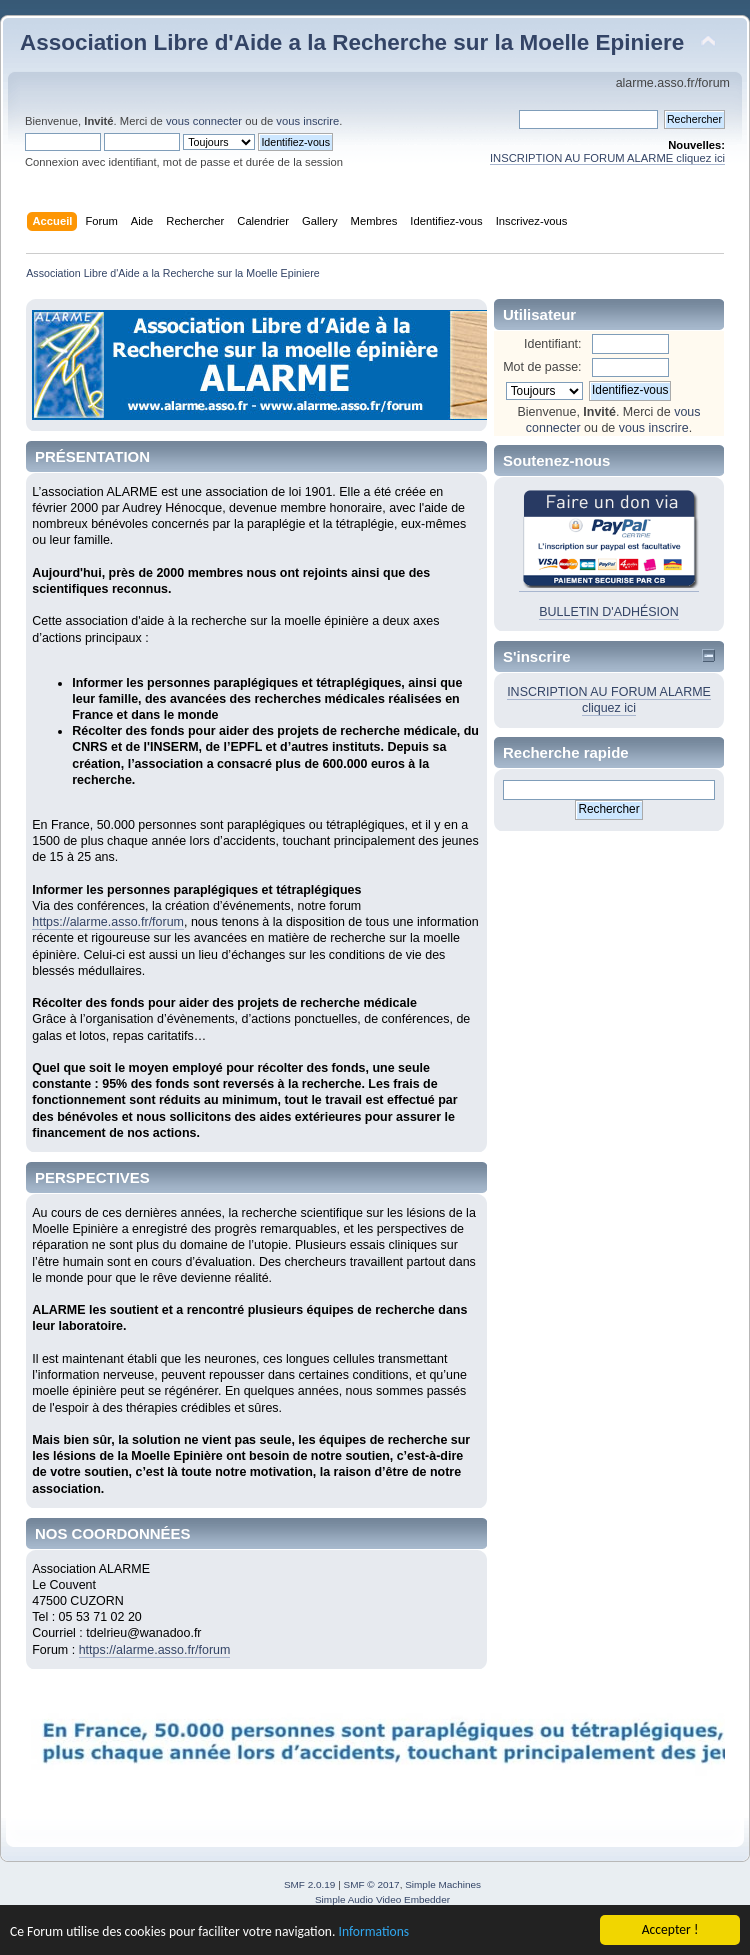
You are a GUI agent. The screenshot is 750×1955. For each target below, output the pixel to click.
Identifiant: (553, 344)
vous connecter (204, 121)
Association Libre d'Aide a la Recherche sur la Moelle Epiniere (352, 42)
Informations (373, 1935)
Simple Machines (443, 1884)
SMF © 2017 (372, 1884)
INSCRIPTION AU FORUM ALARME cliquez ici (607, 158)
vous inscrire (307, 121)
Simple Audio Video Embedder (382, 1899)
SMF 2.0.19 (310, 1884)
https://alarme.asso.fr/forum (108, 922)
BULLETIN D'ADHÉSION (609, 612)
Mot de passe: (542, 367)
